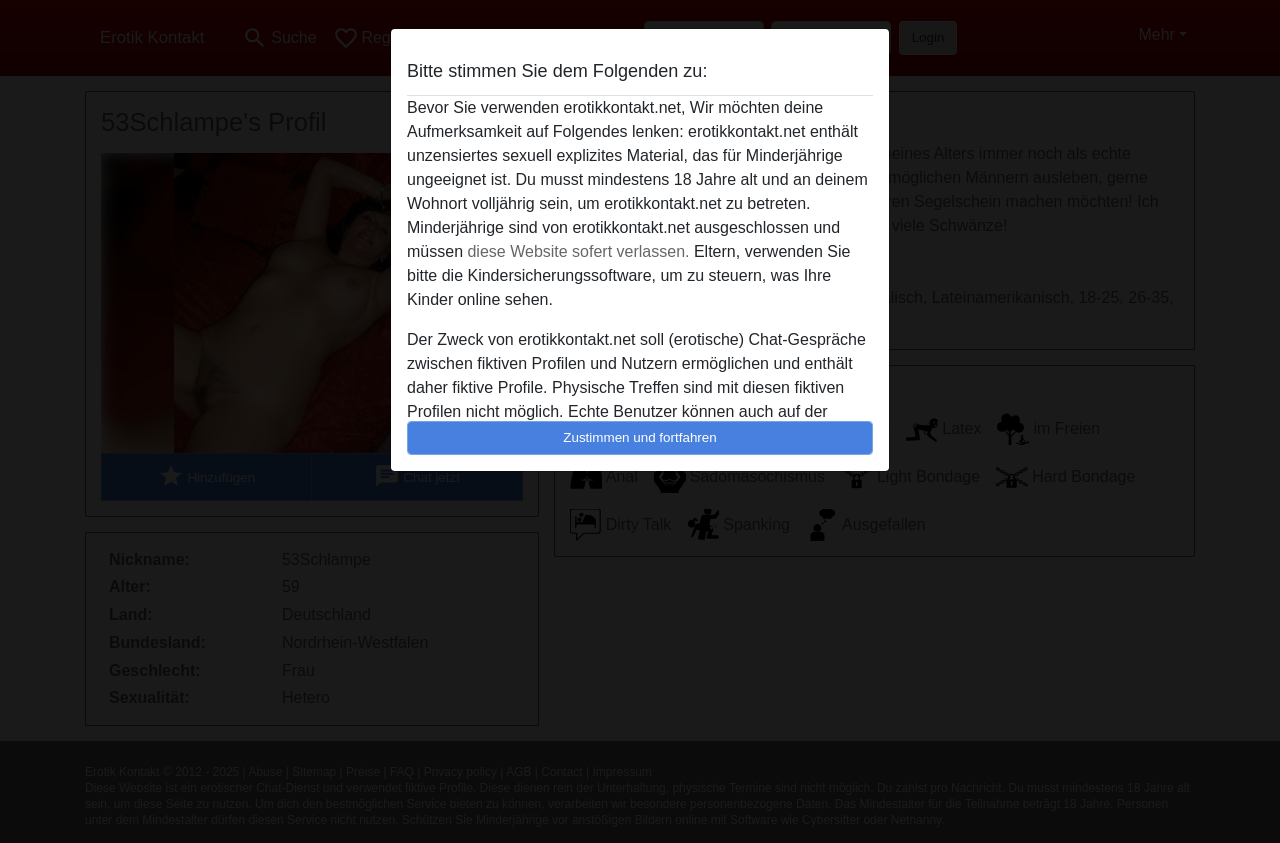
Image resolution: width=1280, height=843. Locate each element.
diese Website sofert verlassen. (578, 251)
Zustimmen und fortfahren (640, 437)
